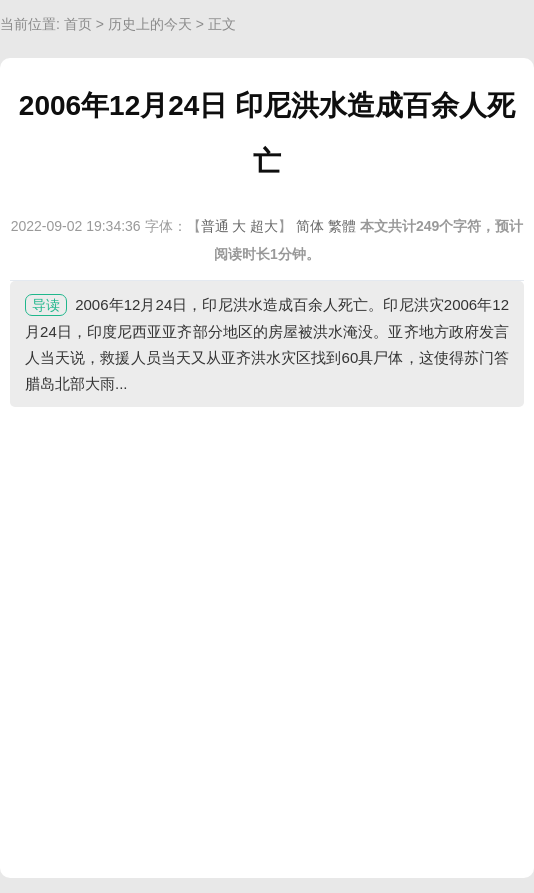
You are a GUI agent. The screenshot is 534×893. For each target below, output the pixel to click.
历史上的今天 (150, 24)
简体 (310, 226)
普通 (215, 226)
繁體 (342, 226)
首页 (78, 24)
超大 (264, 226)
